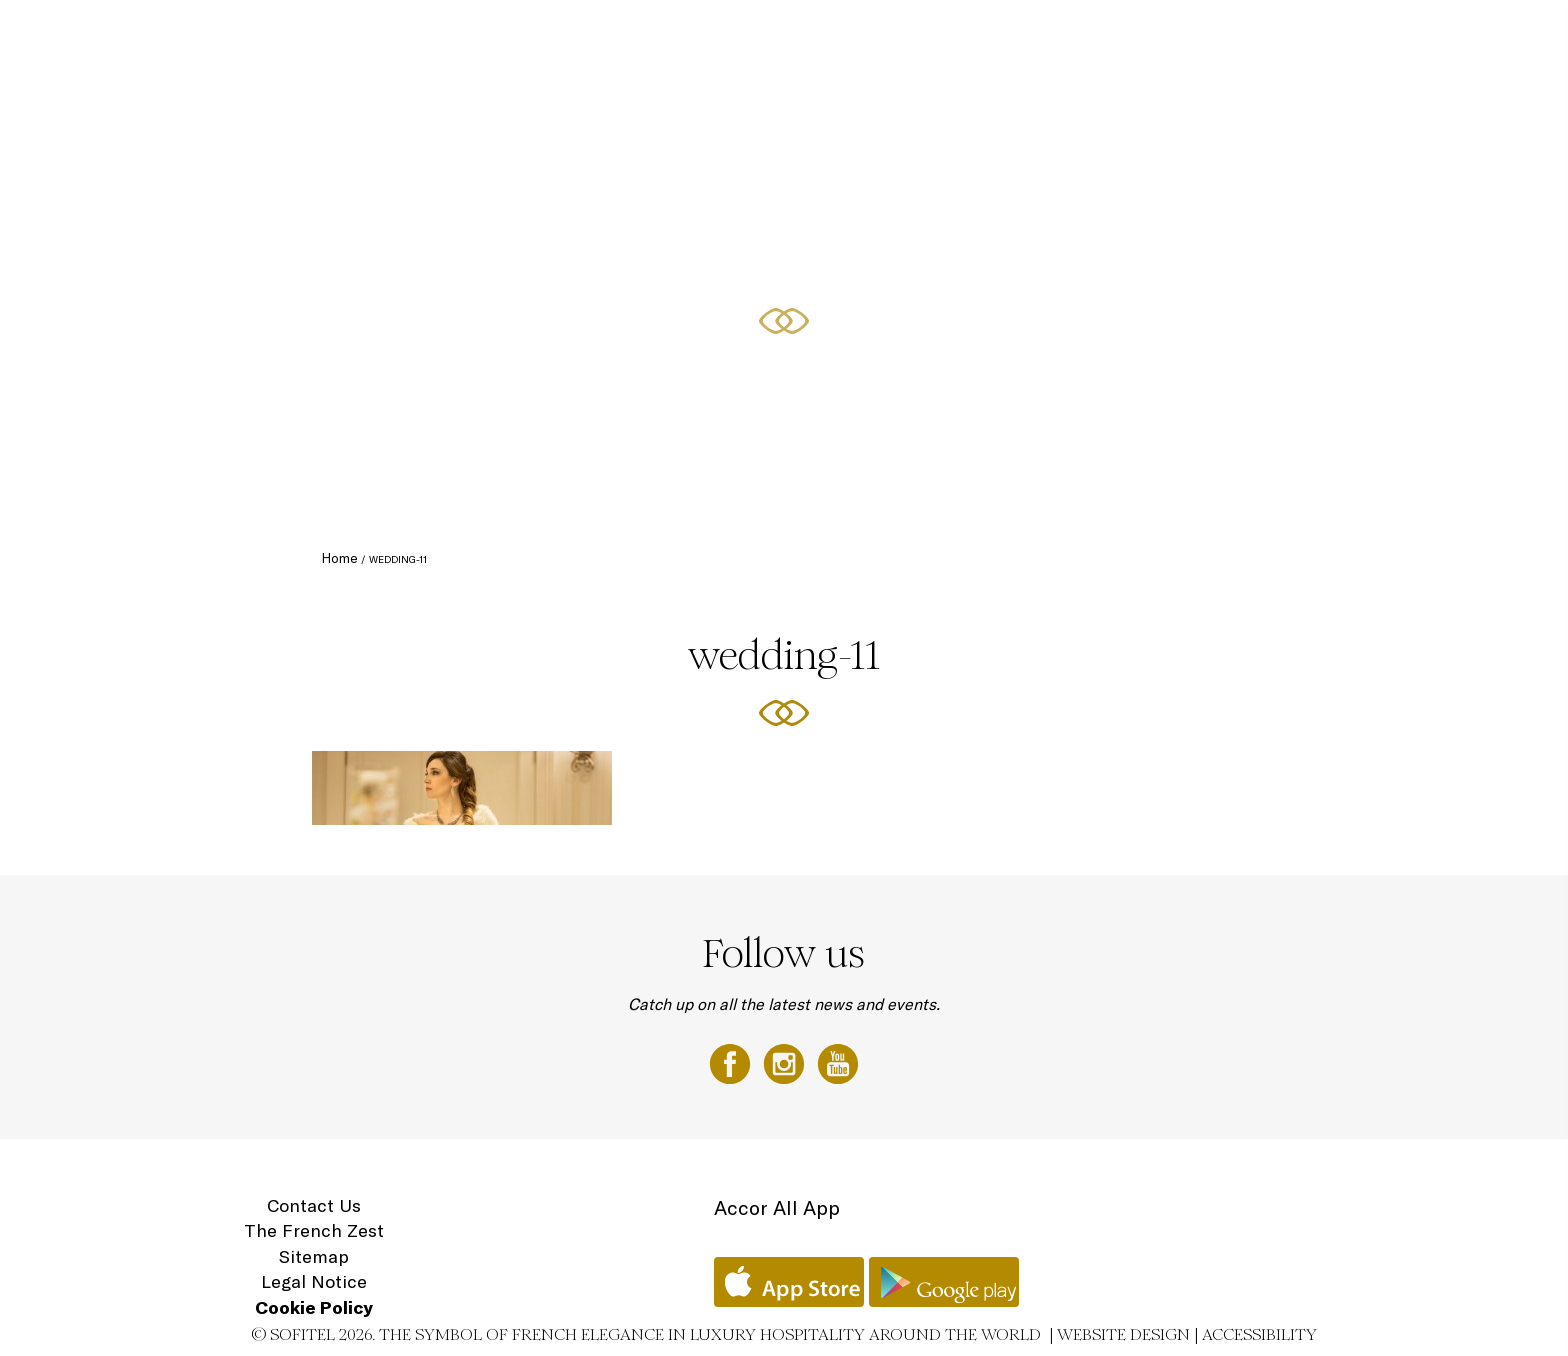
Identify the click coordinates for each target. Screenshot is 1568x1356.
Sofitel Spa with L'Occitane (1195, 37)
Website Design (1123, 1334)
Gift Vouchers (1345, 37)
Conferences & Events (1014, 37)
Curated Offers (874, 37)
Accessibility (1259, 1334)
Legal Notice (314, 1281)
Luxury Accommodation (577, 37)
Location (1438, 37)
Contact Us (314, 1205)
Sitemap (314, 1256)
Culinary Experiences (738, 37)
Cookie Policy (314, 1307)
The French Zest (314, 1230)
